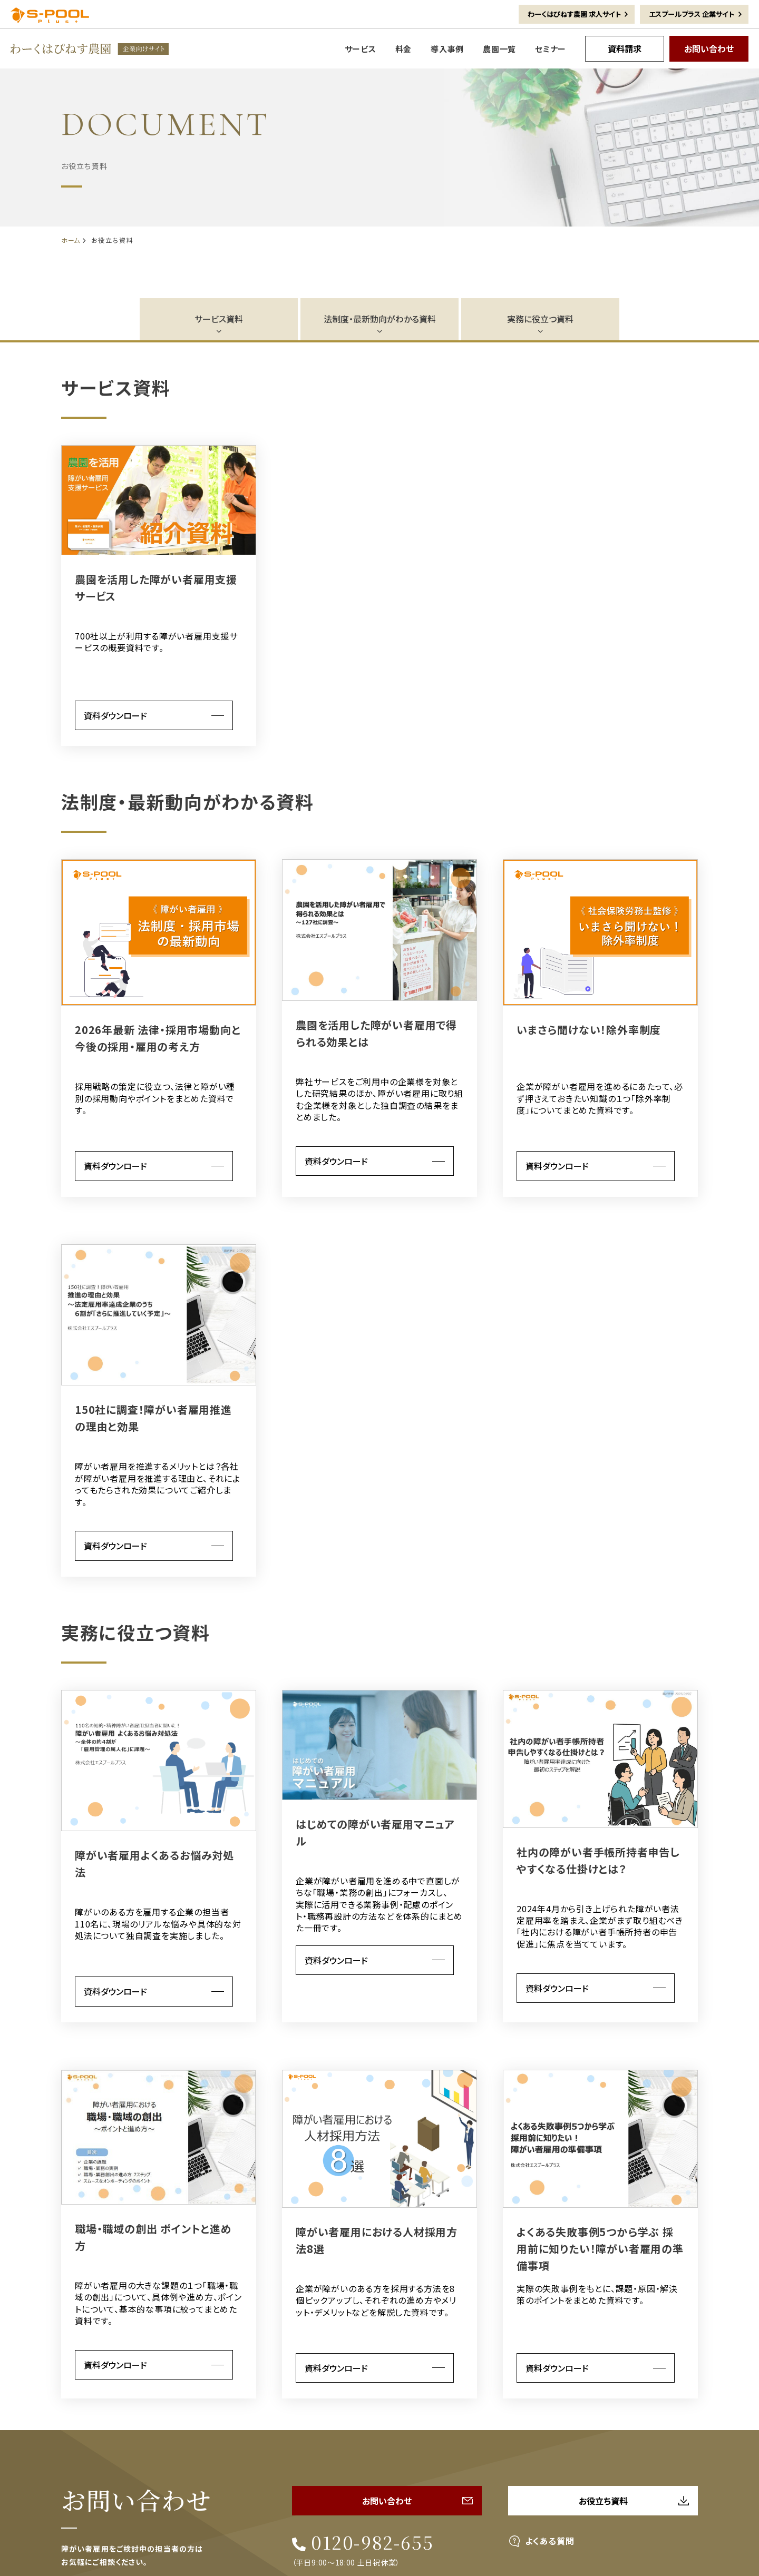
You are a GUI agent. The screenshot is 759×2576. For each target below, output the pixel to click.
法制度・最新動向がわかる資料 (380, 318)
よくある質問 (550, 2541)
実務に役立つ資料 (540, 318)
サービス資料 (218, 318)
